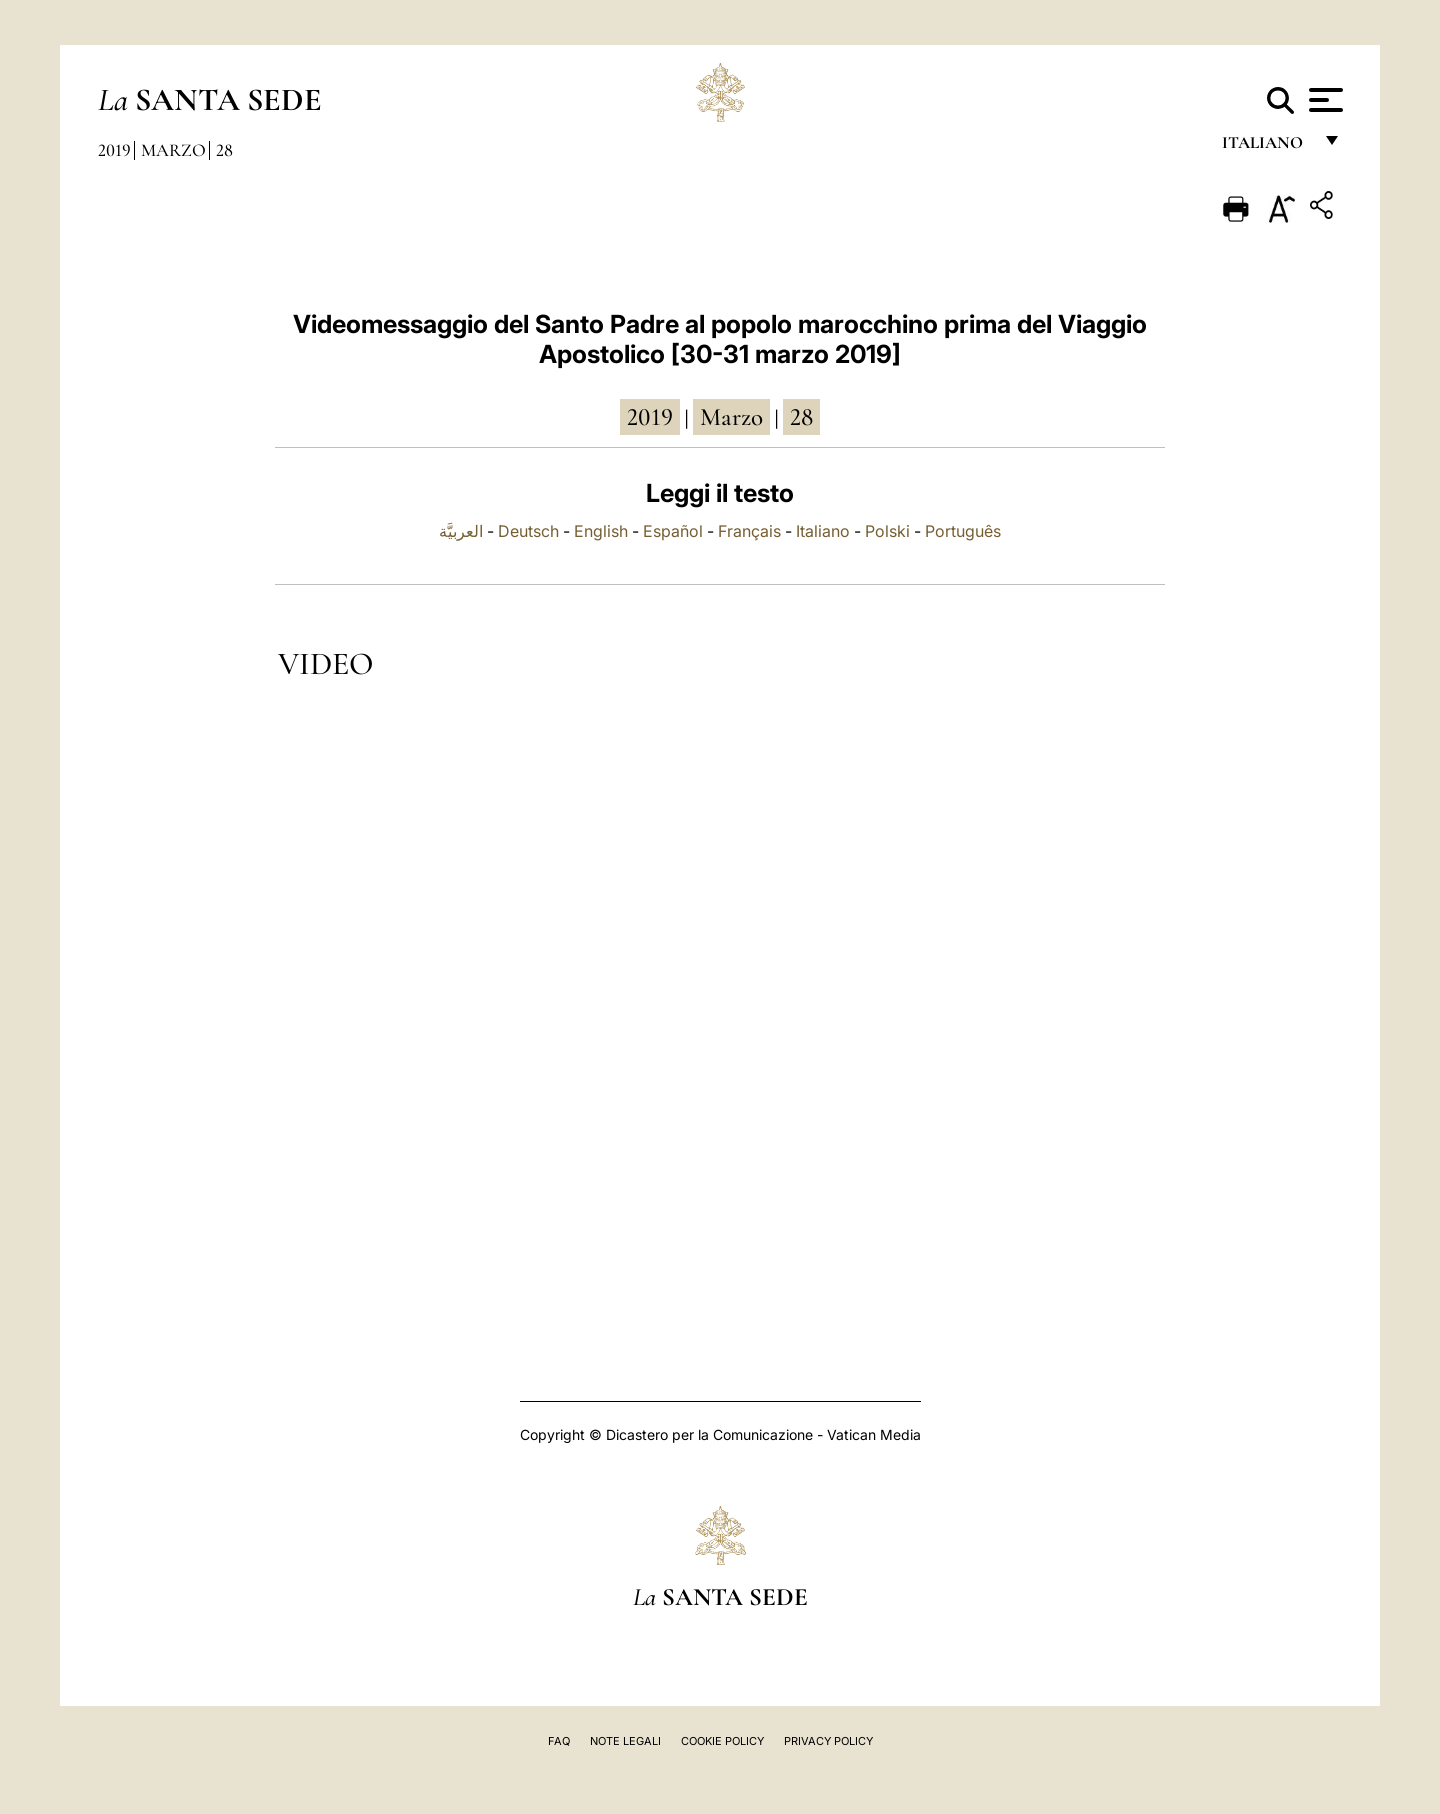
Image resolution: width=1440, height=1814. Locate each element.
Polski (887, 531)
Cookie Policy (722, 1741)
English (601, 531)
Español (673, 531)
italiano (1266, 147)
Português (963, 531)
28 (224, 150)
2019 (114, 150)
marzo (731, 417)
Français (749, 531)
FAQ (559, 1741)
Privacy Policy (828, 1741)
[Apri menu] (1323, 100)
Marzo (173, 150)
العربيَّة (461, 531)
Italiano (823, 531)
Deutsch (528, 531)
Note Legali (625, 1741)
